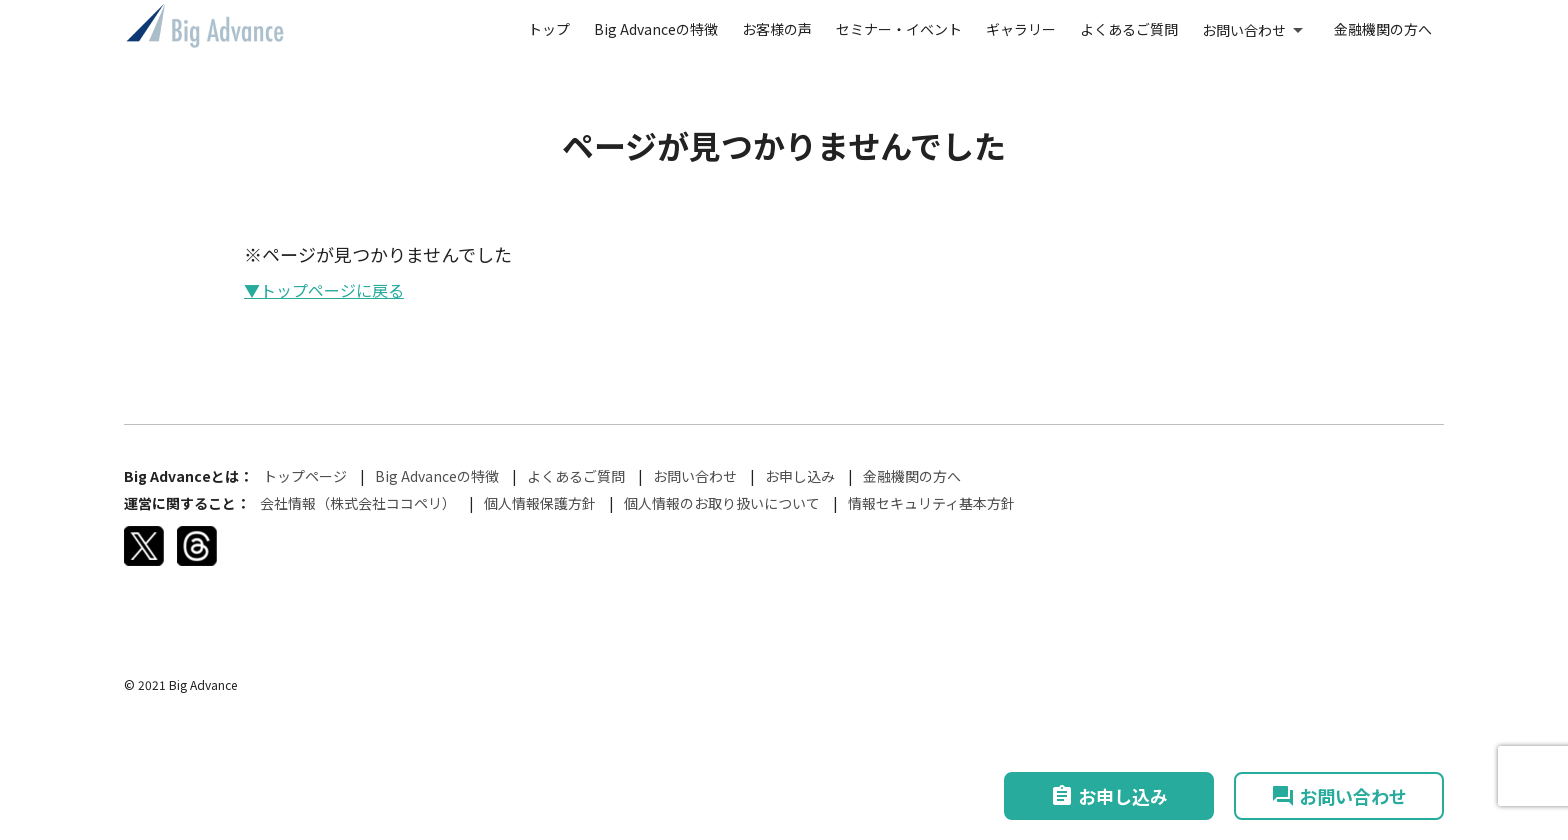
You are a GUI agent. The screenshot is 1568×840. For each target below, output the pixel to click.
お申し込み (800, 476)
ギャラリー (1021, 29)
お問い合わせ (1244, 30)
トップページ (305, 476)
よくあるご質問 (1129, 29)
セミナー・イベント (899, 29)
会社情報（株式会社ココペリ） (358, 503)
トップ (549, 29)
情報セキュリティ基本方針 (931, 503)
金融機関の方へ (1383, 29)
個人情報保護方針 (540, 503)
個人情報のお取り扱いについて (722, 503)
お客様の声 (777, 29)
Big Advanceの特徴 (656, 29)
